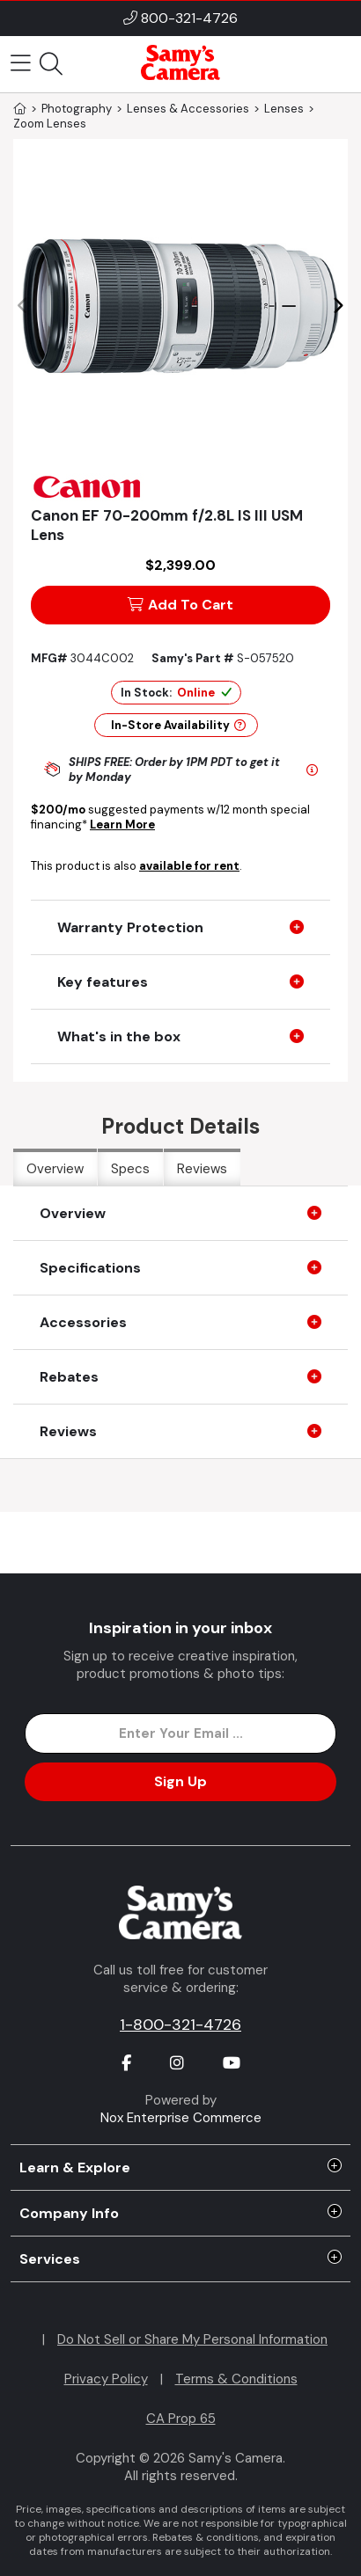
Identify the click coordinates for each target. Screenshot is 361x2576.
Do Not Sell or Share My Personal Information (192, 2339)
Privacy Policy (106, 2379)
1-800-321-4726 (180, 2024)
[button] (337, 306)
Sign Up (180, 1781)
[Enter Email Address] (181, 1733)
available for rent (189, 865)
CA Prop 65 (181, 2418)
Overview (55, 1169)
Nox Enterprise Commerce (181, 2118)
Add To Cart (180, 604)
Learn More (122, 824)
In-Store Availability (178, 725)
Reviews (202, 1169)
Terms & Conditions (236, 2379)
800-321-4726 (189, 18)
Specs (130, 1169)
